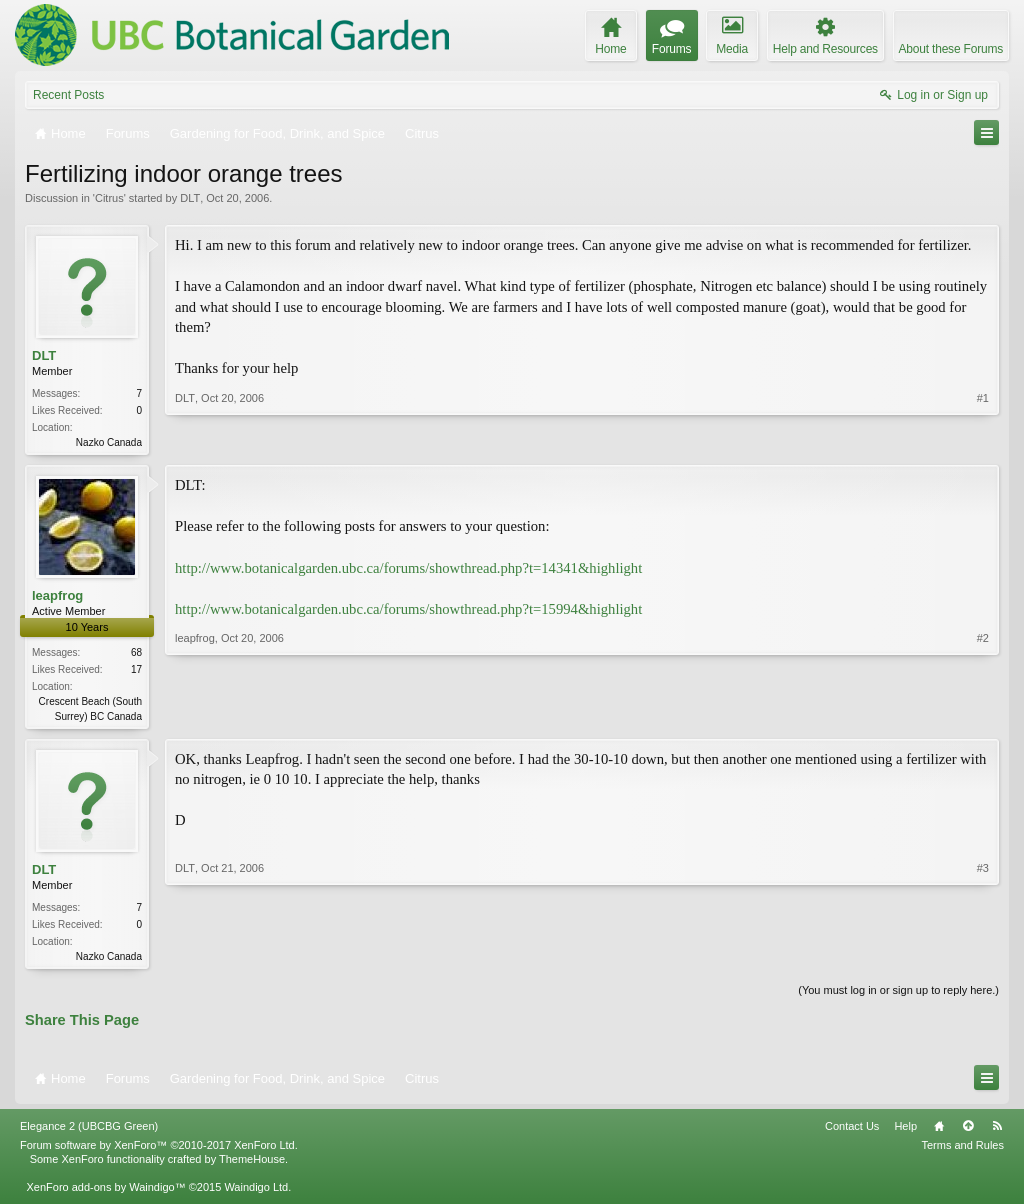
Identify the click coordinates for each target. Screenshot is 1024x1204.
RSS (997, 1132)
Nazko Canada (109, 442)
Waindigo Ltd (256, 1193)
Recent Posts (68, 95)
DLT (190, 198)
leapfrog (57, 597)
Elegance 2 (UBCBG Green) (89, 1132)
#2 (983, 715)
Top (968, 1132)
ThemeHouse (252, 1165)
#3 (983, 957)
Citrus (109, 198)
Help (905, 1132)
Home (939, 1132)
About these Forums (951, 49)
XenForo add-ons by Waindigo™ (105, 1193)
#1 (983, 440)
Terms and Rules (962, 1151)
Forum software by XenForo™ (159, 1151)
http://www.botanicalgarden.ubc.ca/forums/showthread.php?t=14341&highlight (408, 570)
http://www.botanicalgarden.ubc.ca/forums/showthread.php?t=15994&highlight (408, 611)
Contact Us (852, 1132)
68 (136, 654)
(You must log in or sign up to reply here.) (898, 996)
